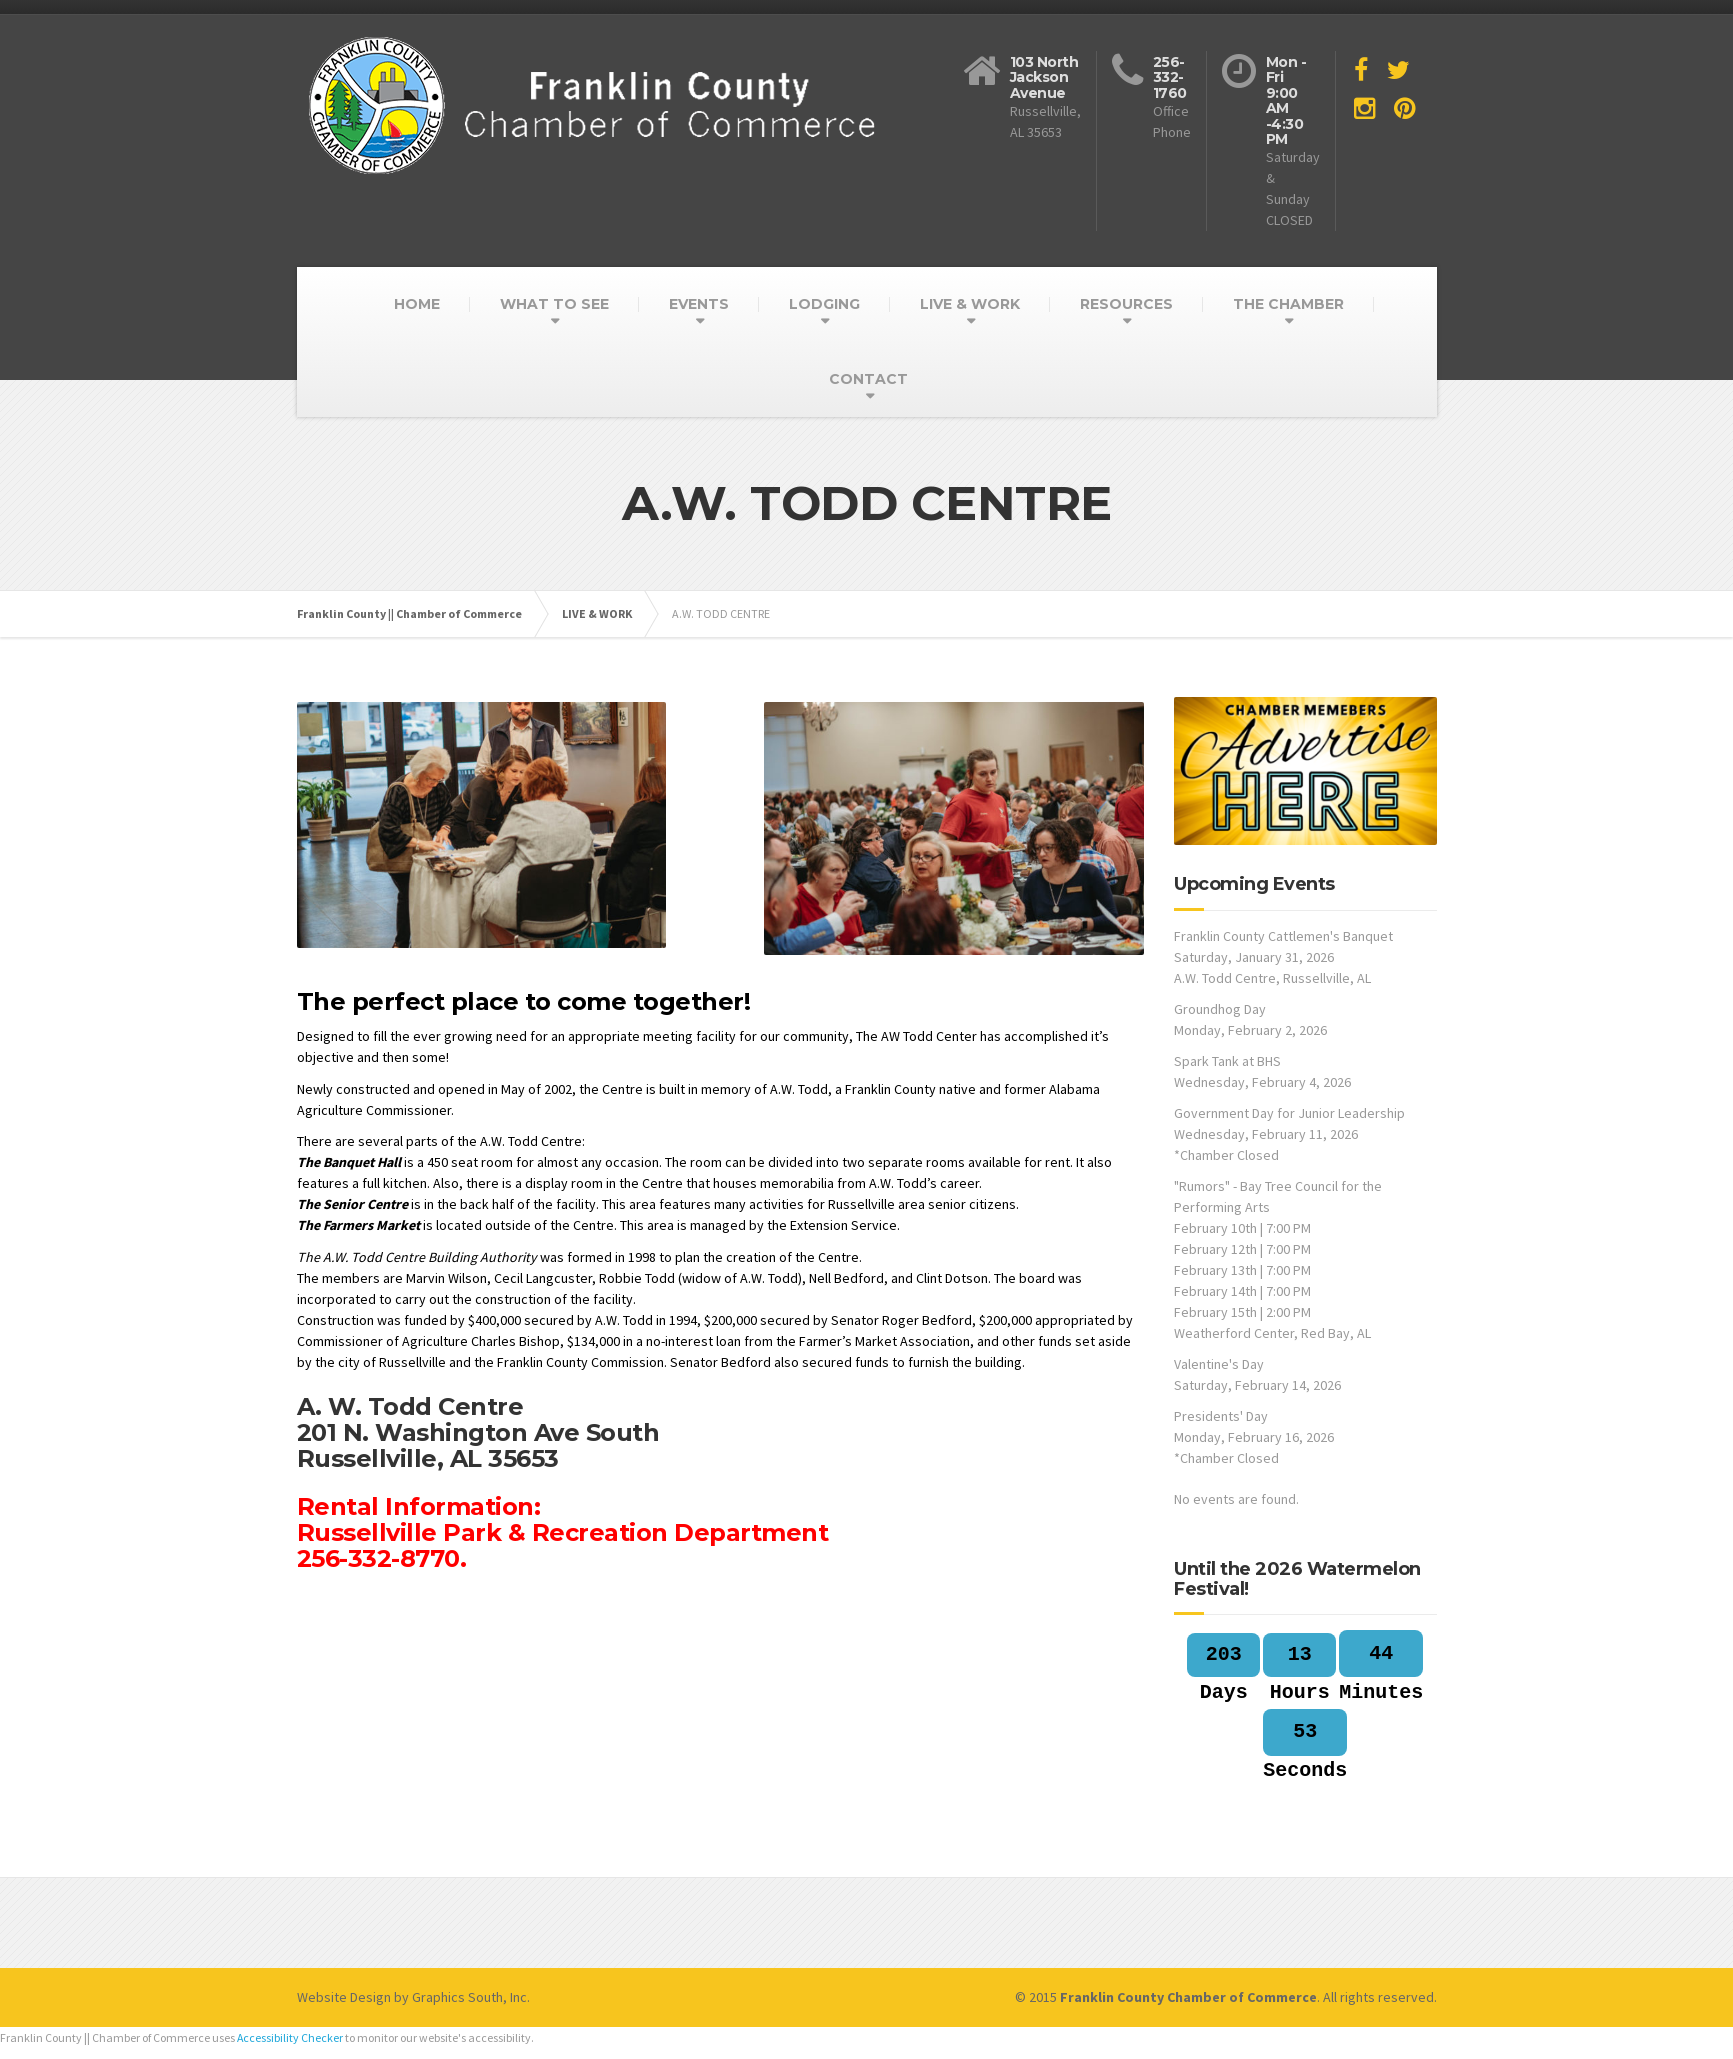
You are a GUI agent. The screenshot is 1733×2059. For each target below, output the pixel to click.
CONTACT (868, 379)
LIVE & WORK (970, 304)
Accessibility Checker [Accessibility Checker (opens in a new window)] (290, 2037)
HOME (417, 304)
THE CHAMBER (1288, 304)
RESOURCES (1126, 304)
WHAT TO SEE (554, 304)
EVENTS (699, 304)
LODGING (824, 304)
